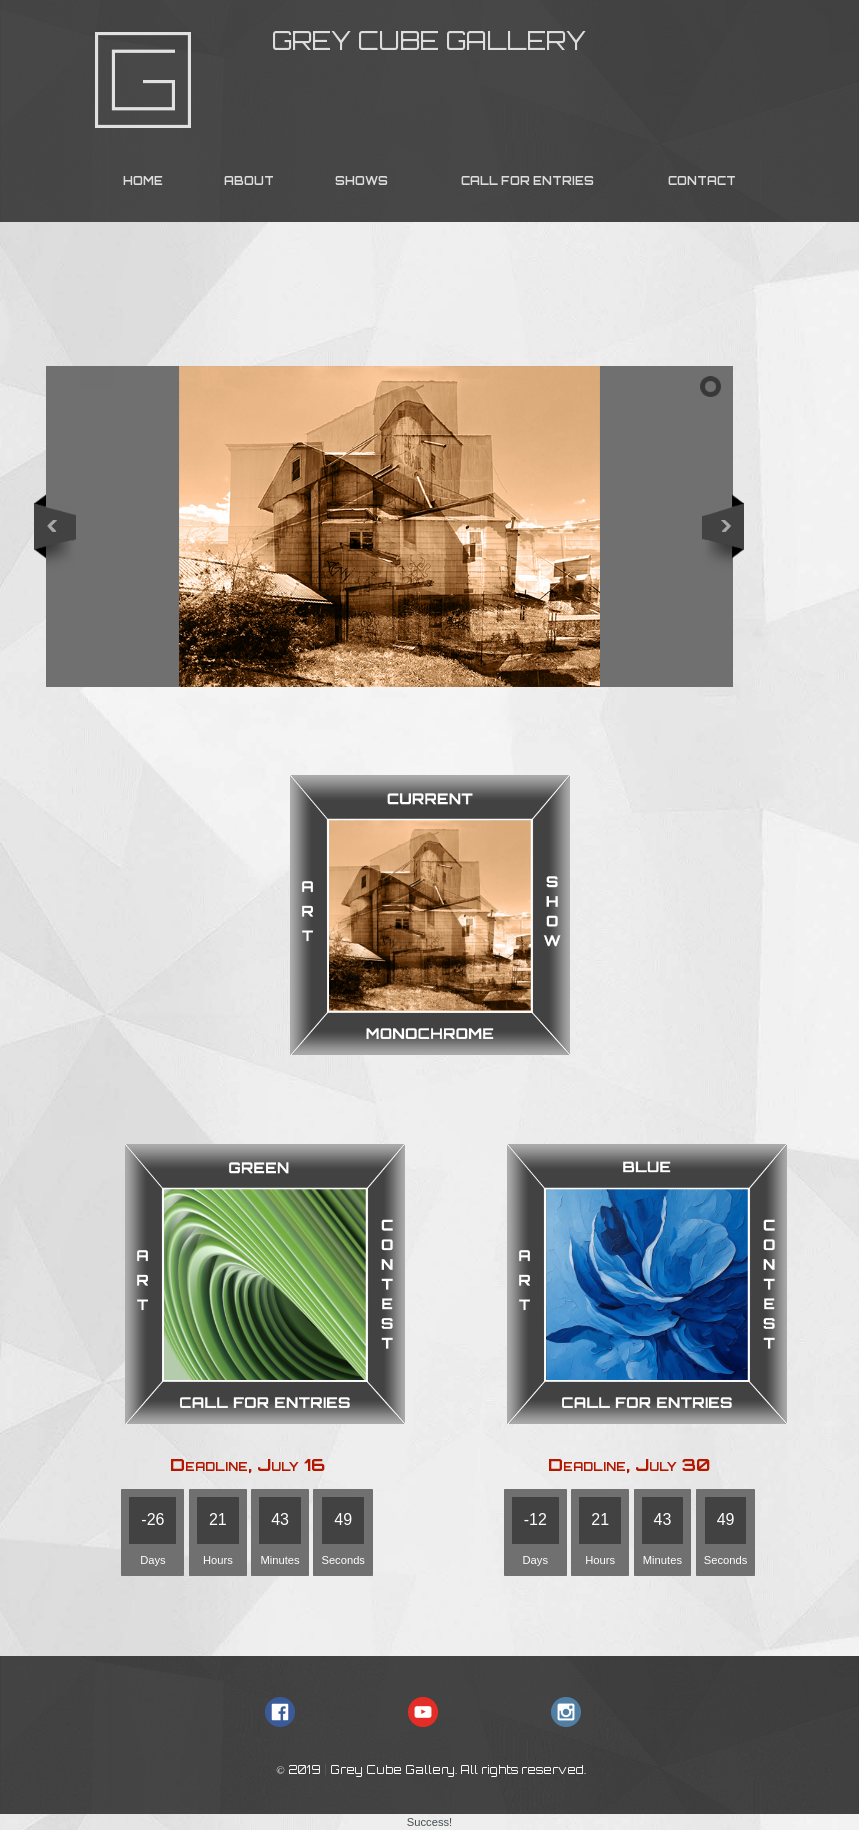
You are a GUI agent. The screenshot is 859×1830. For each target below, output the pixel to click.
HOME (143, 181)
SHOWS (361, 181)
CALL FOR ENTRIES (527, 181)
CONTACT (702, 181)
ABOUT (249, 181)
